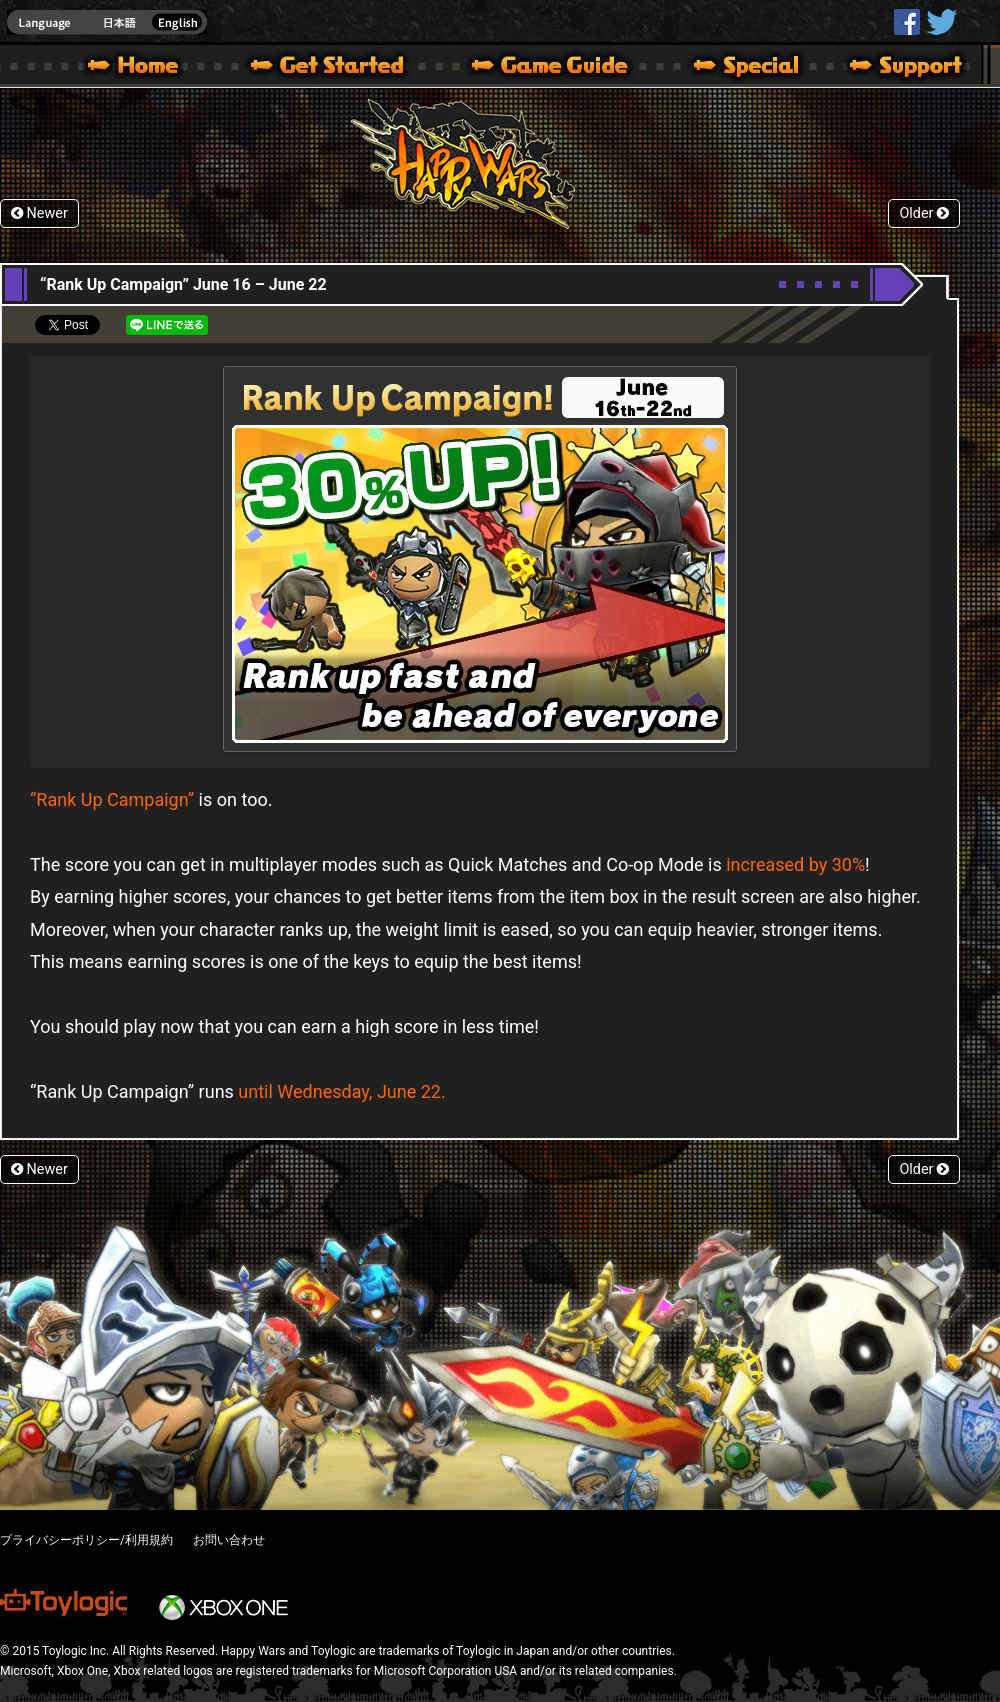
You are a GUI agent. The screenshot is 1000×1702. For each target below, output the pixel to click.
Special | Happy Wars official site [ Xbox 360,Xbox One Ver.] (739, 68)
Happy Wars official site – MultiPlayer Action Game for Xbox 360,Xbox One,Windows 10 (137, 68)
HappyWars (907, 22)
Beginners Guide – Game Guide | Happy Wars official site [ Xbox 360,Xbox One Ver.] (564, 68)
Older (924, 213)
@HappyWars (941, 22)
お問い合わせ (229, 1540)
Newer (39, 213)
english (107, 22)
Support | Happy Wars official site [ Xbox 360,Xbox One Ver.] (889, 68)
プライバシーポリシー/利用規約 (86, 1540)
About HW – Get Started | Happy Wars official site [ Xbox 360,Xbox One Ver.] (344, 68)
